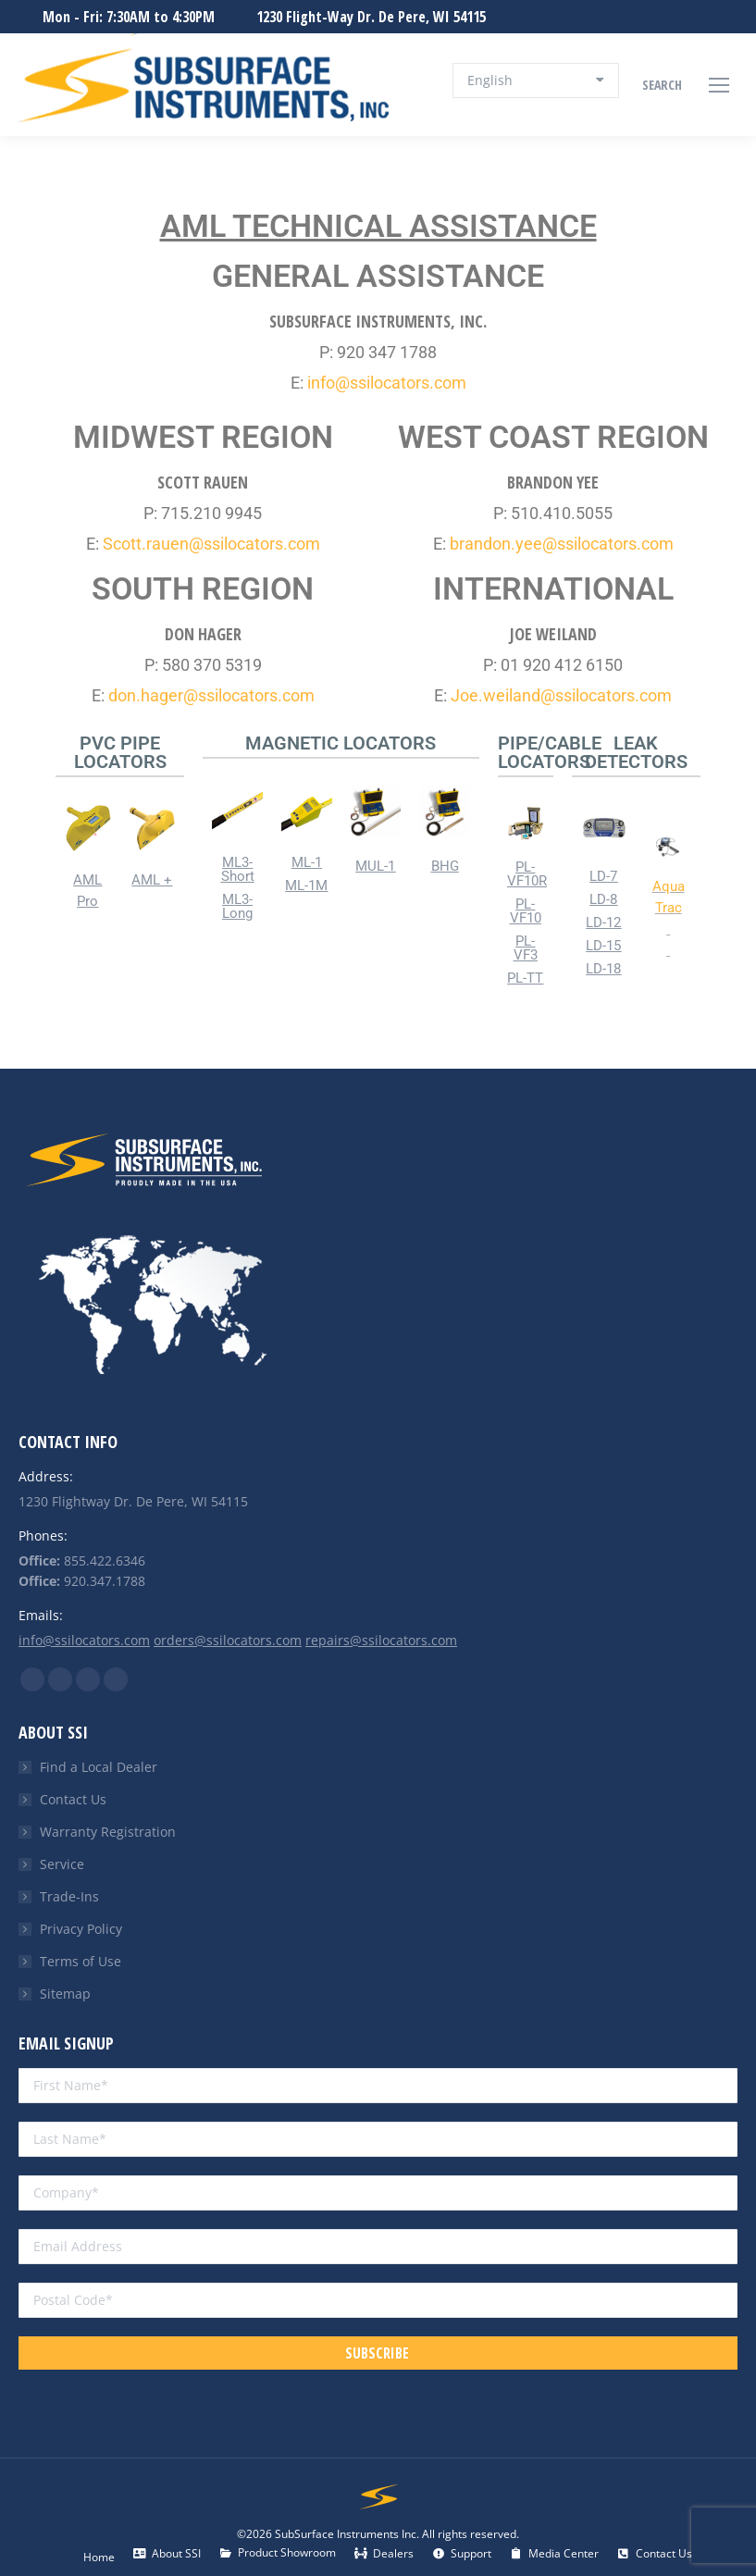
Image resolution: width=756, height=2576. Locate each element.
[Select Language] (535, 80)
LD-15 (603, 945)
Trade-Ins (69, 1896)
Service (62, 1864)
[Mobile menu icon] (718, 85)
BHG (445, 866)
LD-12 (603, 922)
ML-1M (306, 885)
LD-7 (603, 876)
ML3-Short (237, 869)
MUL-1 (375, 866)
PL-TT (525, 978)
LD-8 (603, 899)
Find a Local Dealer (98, 1767)
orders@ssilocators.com (228, 1640)
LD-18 (603, 968)
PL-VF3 (526, 948)
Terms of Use (80, 1961)
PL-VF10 (525, 911)
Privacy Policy (81, 1929)
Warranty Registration (108, 1831)
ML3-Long (237, 906)
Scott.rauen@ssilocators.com (211, 543)
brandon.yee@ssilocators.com (562, 543)
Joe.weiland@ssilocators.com (561, 695)
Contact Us (73, 1799)
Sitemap (65, 1993)
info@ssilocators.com (386, 382)
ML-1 (306, 862)
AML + (151, 880)
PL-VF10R (527, 874)
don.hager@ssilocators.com (211, 695)
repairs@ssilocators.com (381, 1640)
